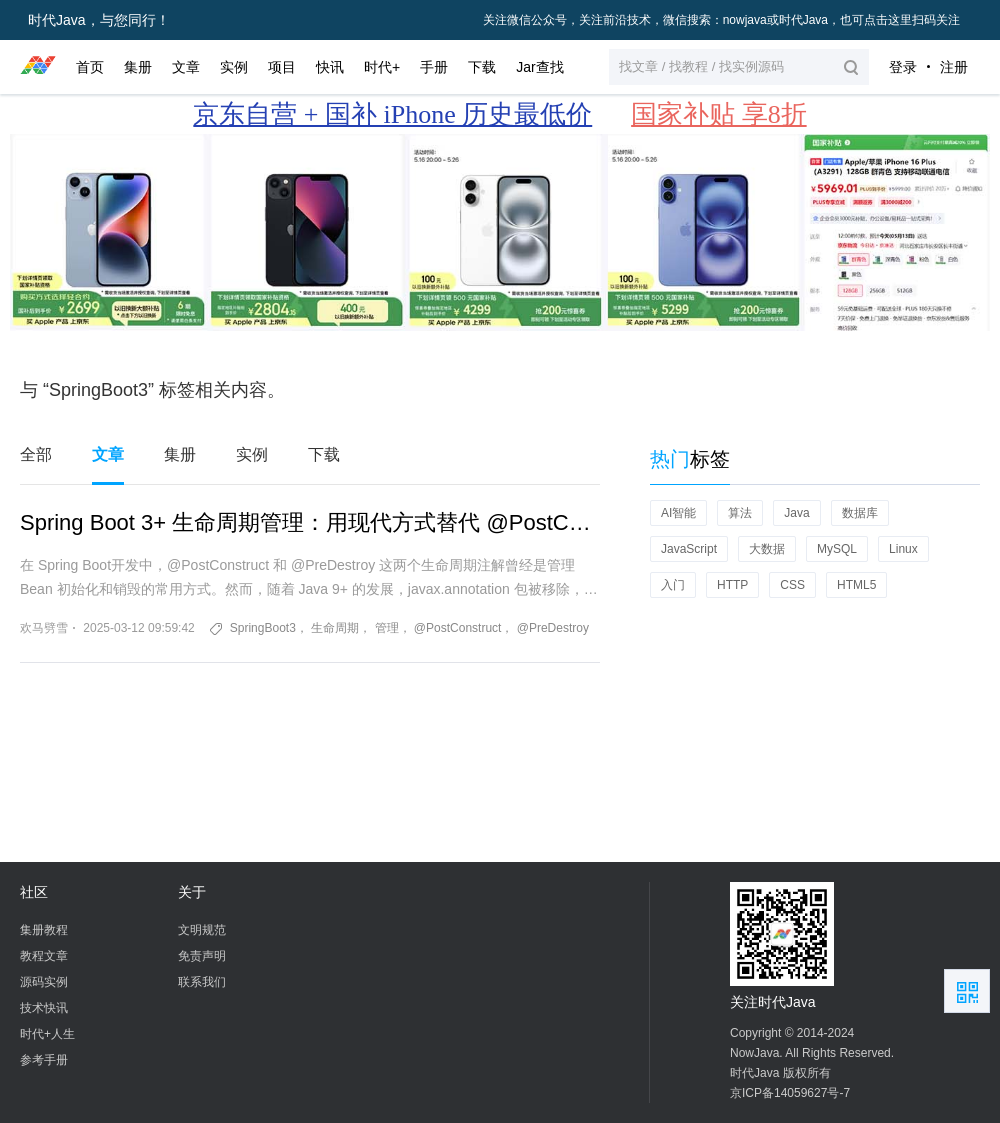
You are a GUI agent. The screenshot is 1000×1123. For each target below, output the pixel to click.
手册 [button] (434, 67)
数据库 (860, 513)
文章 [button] (186, 67)
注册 (954, 67)
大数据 (767, 549)
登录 (903, 67)
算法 (740, 513)
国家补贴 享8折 (719, 114)
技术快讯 (44, 1008)
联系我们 (202, 982)
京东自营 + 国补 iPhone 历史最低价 (392, 114)
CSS (792, 585)
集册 (180, 454)
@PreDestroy (553, 628)
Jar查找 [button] (539, 67)
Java (796, 513)
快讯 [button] (330, 67)
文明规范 (202, 930)
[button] (739, 67)
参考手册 (44, 1060)
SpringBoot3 (263, 628)
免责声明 (202, 956)
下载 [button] (482, 67)
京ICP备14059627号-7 (790, 1093)
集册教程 (44, 930)
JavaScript (689, 549)
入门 (673, 585)
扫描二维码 (967, 991)
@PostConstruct (458, 628)
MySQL (837, 549)
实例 (252, 454)
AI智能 (678, 513)
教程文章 (44, 956)
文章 (108, 454)
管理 (387, 628)
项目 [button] (282, 67)
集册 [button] (138, 67)
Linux (903, 549)
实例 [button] (234, 67)
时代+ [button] (382, 67)
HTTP (732, 585)
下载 (324, 454)
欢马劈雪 (44, 628)
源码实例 (44, 982)
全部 (36, 454)
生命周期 (335, 628)
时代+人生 (47, 1034)
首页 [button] (90, 67)
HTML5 (856, 585)
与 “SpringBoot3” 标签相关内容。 (152, 390)
